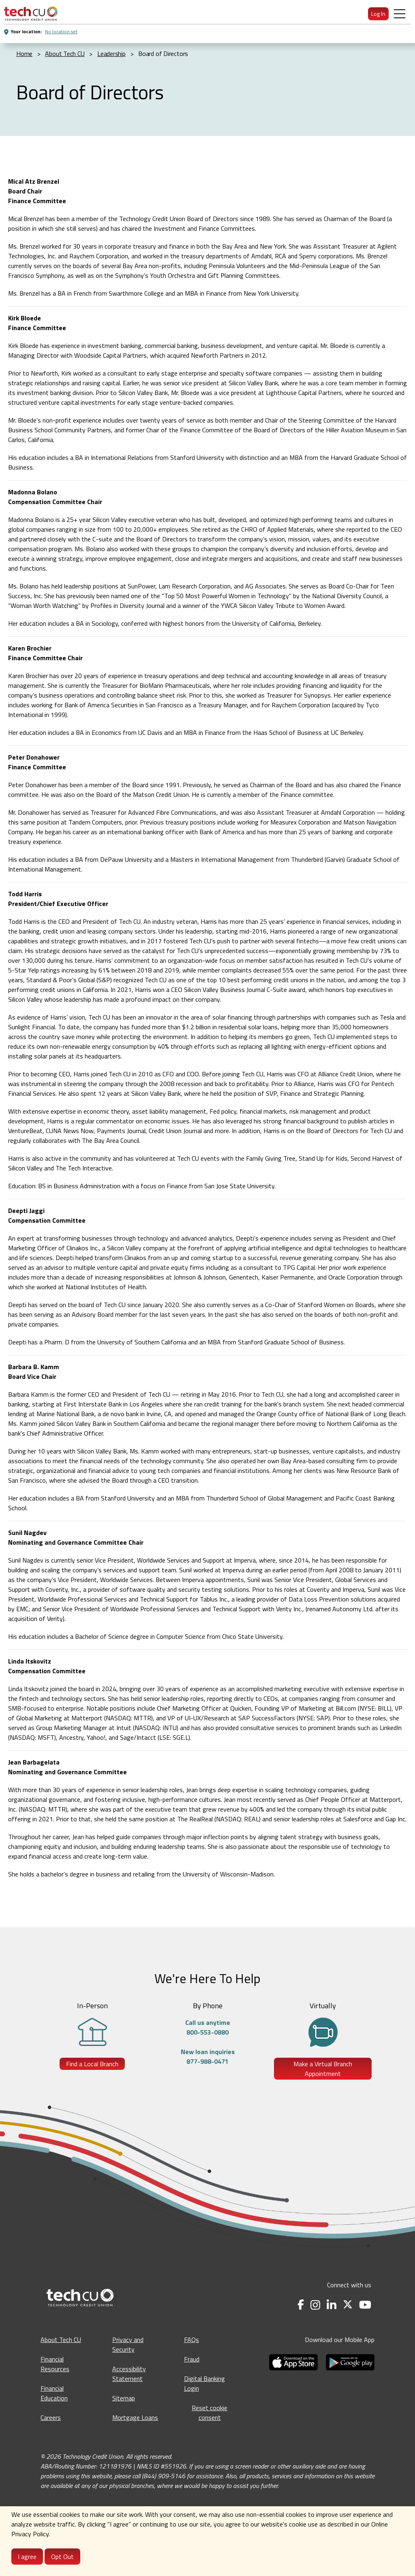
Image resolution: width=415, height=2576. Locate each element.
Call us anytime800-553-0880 (207, 2027)
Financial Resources (55, 2364)
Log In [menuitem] (378, 13)
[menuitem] (31, 13)
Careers (51, 2417)
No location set (61, 31)
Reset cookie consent (209, 2412)
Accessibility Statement (129, 2373)
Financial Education (54, 2393)
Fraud (191, 2359)
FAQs (191, 2339)
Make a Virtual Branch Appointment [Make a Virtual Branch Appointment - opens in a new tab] (322, 2068)
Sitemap (123, 2398)
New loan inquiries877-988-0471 (208, 2056)
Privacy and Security (127, 2344)
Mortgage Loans (135, 2417)
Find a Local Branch (92, 2064)
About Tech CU (61, 2339)
